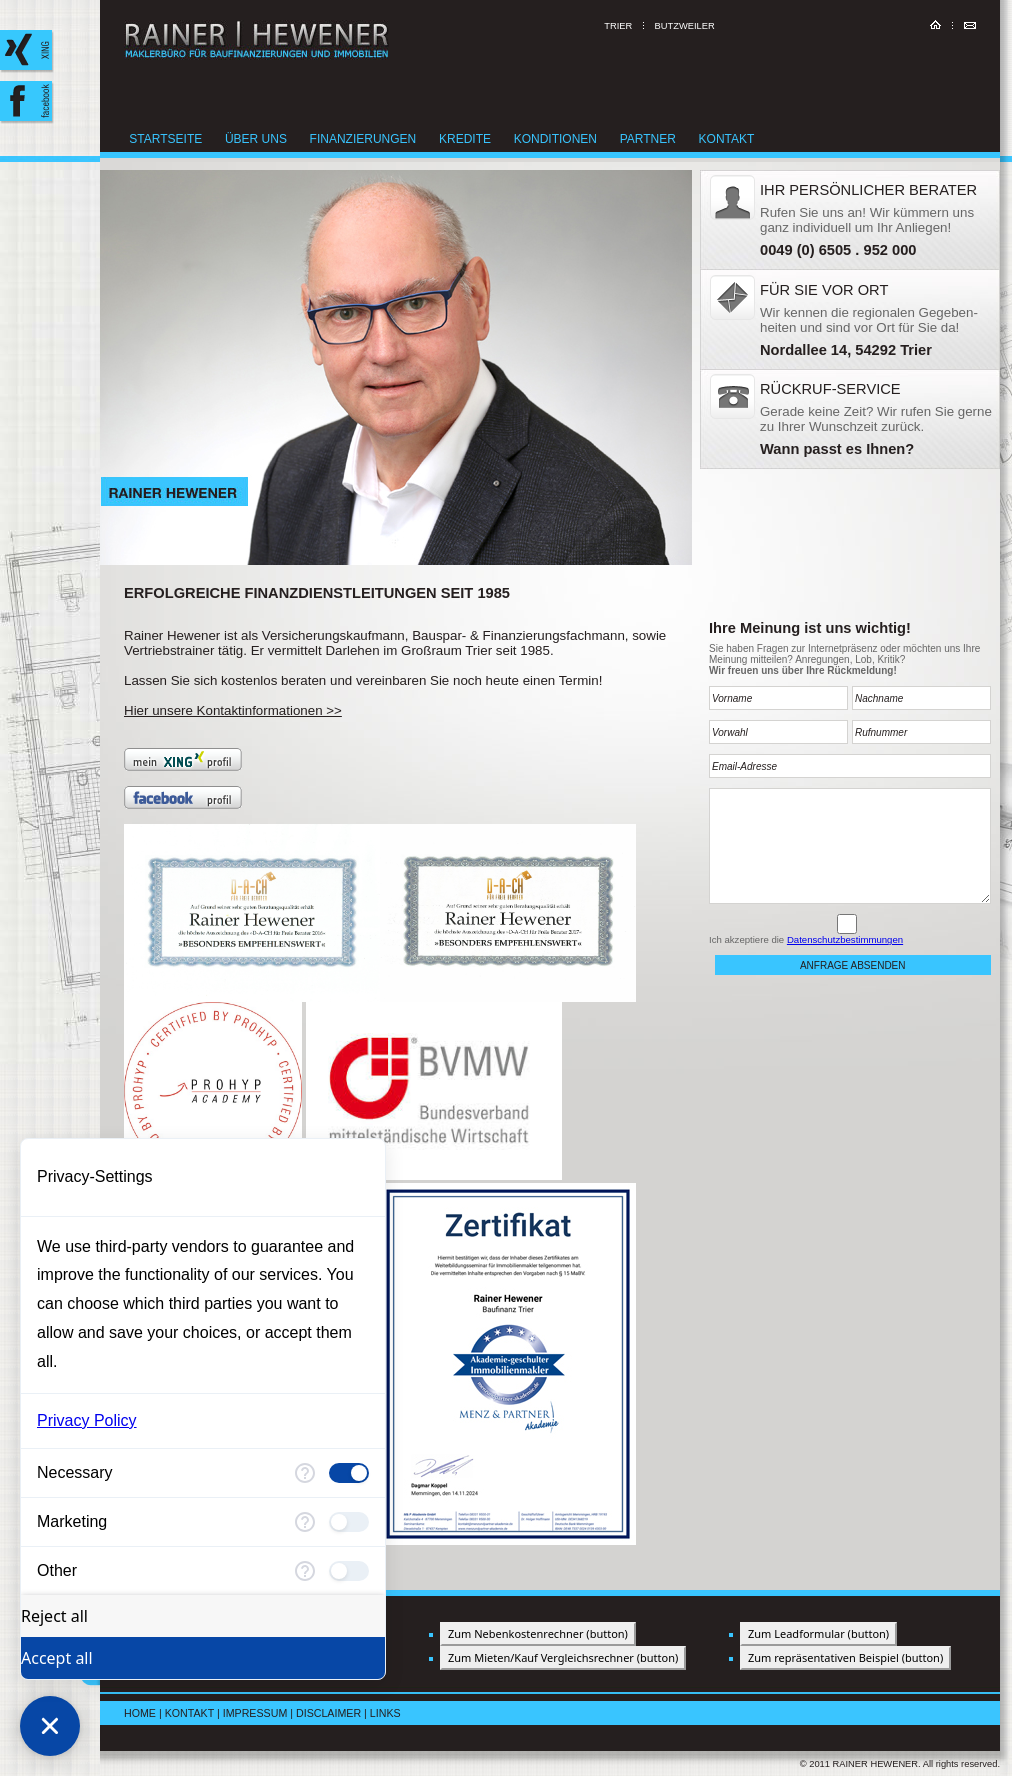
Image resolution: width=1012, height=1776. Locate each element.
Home (140, 1713)
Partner (653, 139)
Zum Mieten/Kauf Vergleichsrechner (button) (563, 1657)
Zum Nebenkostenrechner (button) (538, 1633)
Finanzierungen (368, 139)
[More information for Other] (305, 1571)
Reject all (54, 1616)
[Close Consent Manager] (50, 1726)
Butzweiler (685, 26)
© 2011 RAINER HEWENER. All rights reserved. (900, 1764)
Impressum (255, 1713)
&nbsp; (850, 319)
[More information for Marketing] (305, 1522)
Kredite (471, 139)
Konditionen (561, 139)
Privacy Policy (87, 1420)
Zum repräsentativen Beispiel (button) (845, 1657)
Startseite (172, 139)
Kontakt (732, 139)
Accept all (57, 1658)
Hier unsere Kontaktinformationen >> (233, 710)
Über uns (262, 139)
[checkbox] (349, 1473)
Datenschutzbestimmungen (845, 939)
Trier (618, 26)
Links (385, 1713)
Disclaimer (328, 1713)
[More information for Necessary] (305, 1473)
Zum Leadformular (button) (818, 1633)
